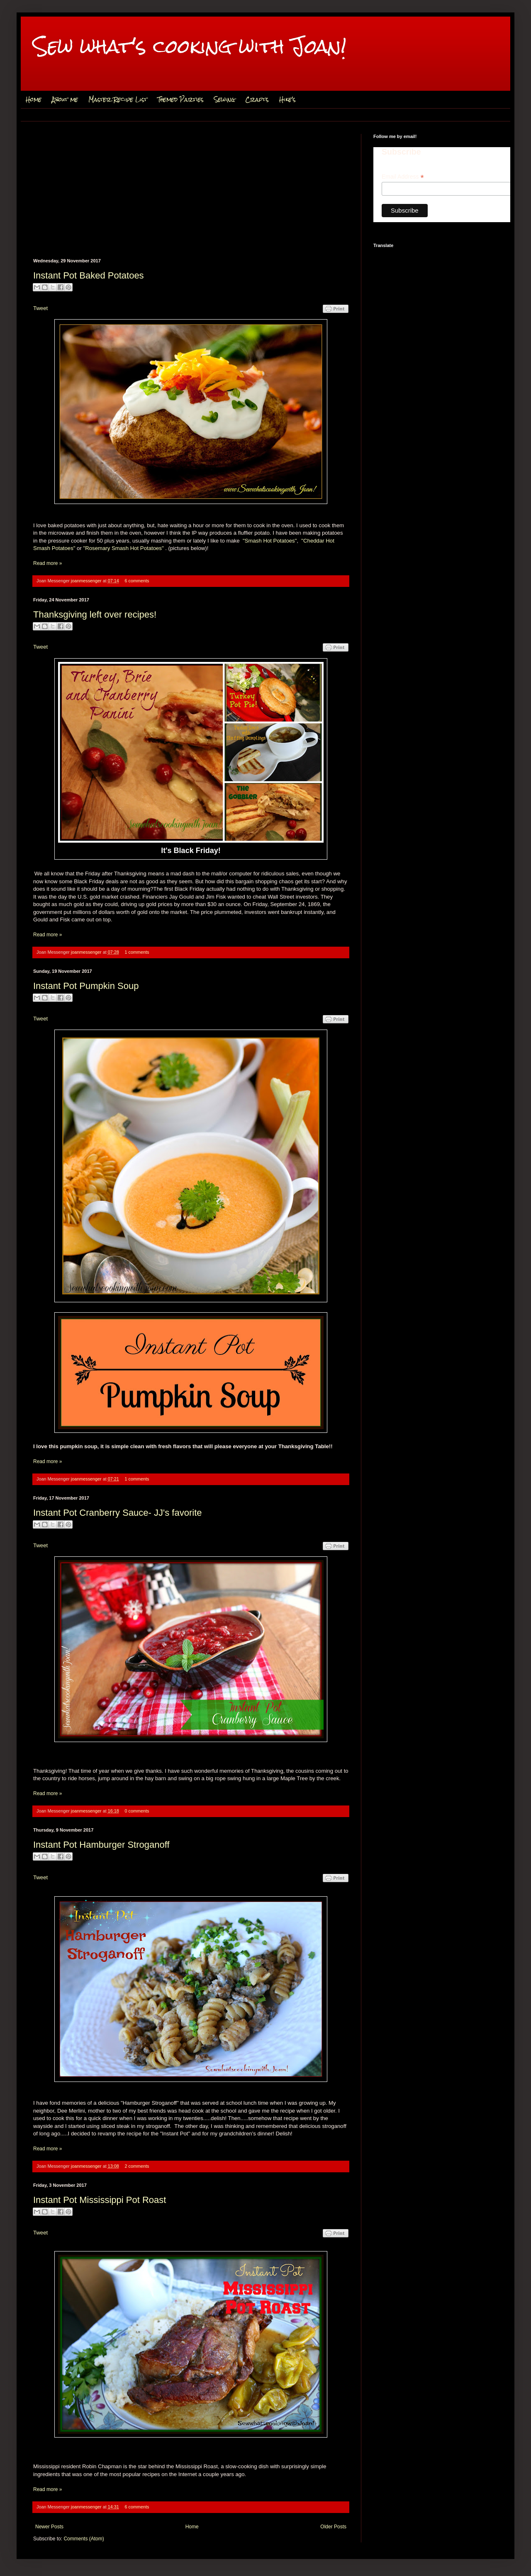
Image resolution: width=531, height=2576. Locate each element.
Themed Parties (181, 99)
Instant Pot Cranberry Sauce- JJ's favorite (117, 1512)
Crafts (257, 99)
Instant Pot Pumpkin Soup (86, 986)
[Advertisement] (190, 196)
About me (65, 99)
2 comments (137, 2166)
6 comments (137, 580)
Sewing (224, 99)
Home (33, 99)
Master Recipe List (117, 99)
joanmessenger (87, 580)
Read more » (47, 563)
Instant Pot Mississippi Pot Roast (99, 2200)
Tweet (40, 308)
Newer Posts (49, 2527)
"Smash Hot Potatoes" (270, 541)
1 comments (137, 952)
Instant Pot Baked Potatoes (88, 275)
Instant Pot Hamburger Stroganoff (101, 1844)
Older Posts (333, 2527)
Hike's (287, 99)
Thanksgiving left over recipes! (94, 614)
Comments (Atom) (83, 2539)
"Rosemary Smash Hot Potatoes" (123, 548)
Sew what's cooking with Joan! (189, 46)
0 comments (137, 1810)
